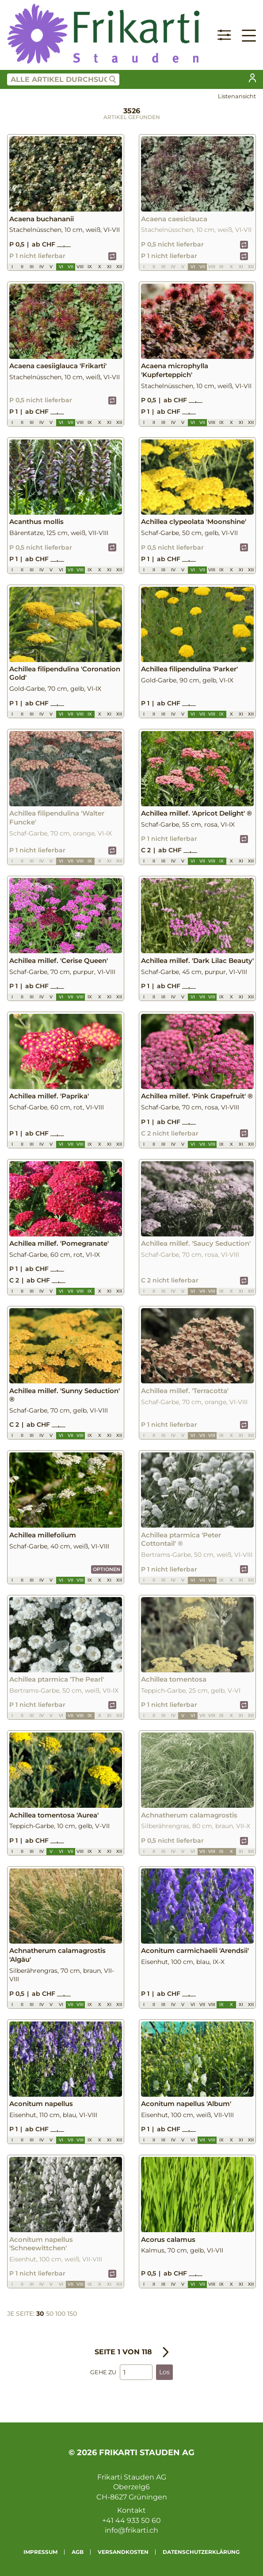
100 (60, 2314)
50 (49, 2314)
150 (72, 2314)
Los (164, 2372)
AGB (78, 2552)
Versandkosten (123, 2552)
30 (40, 2314)
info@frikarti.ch (131, 2530)
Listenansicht (237, 96)
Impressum (40, 2552)
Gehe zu (103, 2372)
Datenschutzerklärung (201, 2552)
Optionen (106, 1569)
